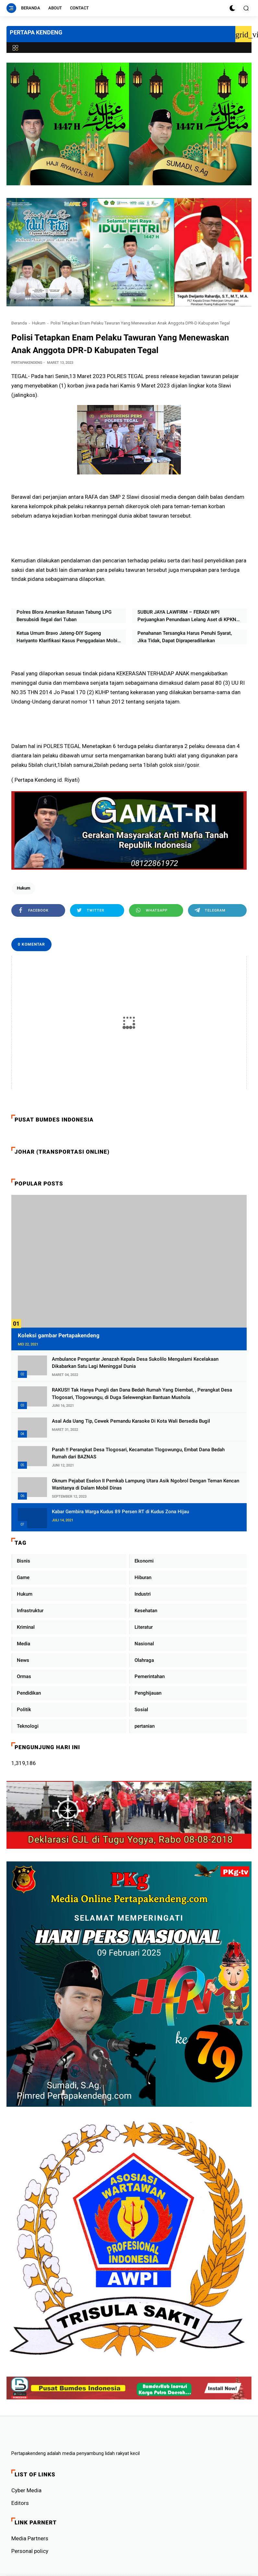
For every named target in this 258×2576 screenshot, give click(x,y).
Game (23, 1577)
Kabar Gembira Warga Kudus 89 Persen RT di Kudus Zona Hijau (120, 1512)
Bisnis (23, 1561)
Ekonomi (144, 1561)
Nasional (144, 1644)
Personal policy (29, 2551)
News (23, 1660)
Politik (24, 1709)
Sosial (141, 1709)
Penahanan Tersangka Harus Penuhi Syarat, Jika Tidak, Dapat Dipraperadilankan (184, 637)
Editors (20, 2503)
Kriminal (26, 1627)
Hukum (38, 323)
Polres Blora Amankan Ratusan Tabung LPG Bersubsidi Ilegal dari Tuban (64, 615)
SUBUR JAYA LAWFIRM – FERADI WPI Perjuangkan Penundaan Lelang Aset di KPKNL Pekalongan (188, 616)
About (55, 8)
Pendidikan (29, 1693)
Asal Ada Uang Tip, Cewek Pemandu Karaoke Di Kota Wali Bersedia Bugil (131, 1421)
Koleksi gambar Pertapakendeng (59, 1335)
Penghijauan (148, 1693)
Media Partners (29, 2538)
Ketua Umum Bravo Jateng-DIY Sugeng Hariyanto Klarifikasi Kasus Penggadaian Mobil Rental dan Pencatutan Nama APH (68, 637)
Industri (143, 1594)
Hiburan (143, 1577)
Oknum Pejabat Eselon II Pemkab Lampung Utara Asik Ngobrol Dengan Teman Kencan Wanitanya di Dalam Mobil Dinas (145, 1484)
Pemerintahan (150, 1676)
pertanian (145, 1726)
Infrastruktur (30, 1610)
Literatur (144, 1627)
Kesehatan (146, 1610)
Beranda (30, 8)
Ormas (24, 1676)
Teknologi (28, 1726)
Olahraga (144, 1660)
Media (23, 1644)
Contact (79, 8)
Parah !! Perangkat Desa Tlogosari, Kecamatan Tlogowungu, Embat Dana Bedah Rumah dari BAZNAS (138, 1453)
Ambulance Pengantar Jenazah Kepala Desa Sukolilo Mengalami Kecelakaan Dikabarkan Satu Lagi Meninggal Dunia (135, 1362)
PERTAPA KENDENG (36, 32)
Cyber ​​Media (26, 2490)
